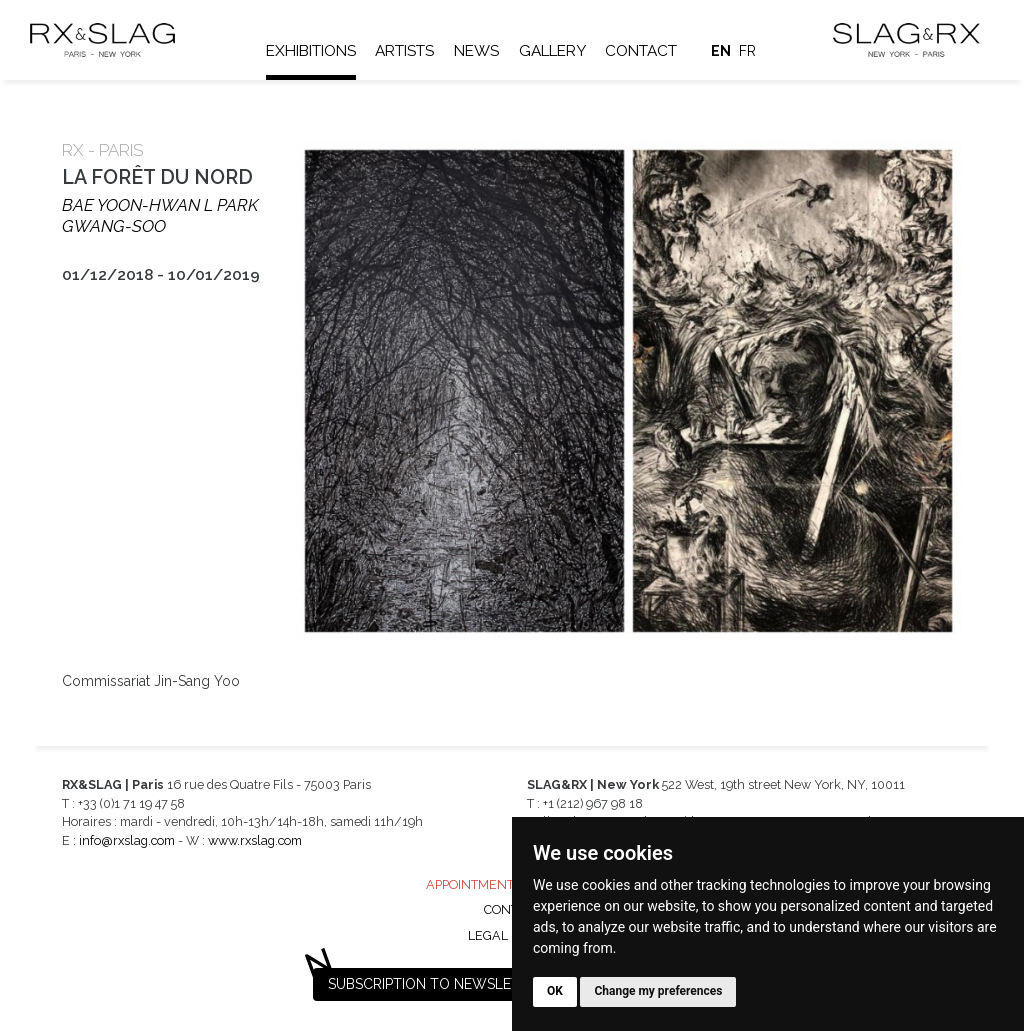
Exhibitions (311, 51)
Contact (641, 51)
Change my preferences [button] (658, 991)
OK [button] (555, 991)
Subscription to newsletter (437, 984)
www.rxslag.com (255, 840)
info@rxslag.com (127, 840)
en (721, 51)
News (476, 51)
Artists (404, 51)
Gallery (552, 51)
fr (747, 51)
